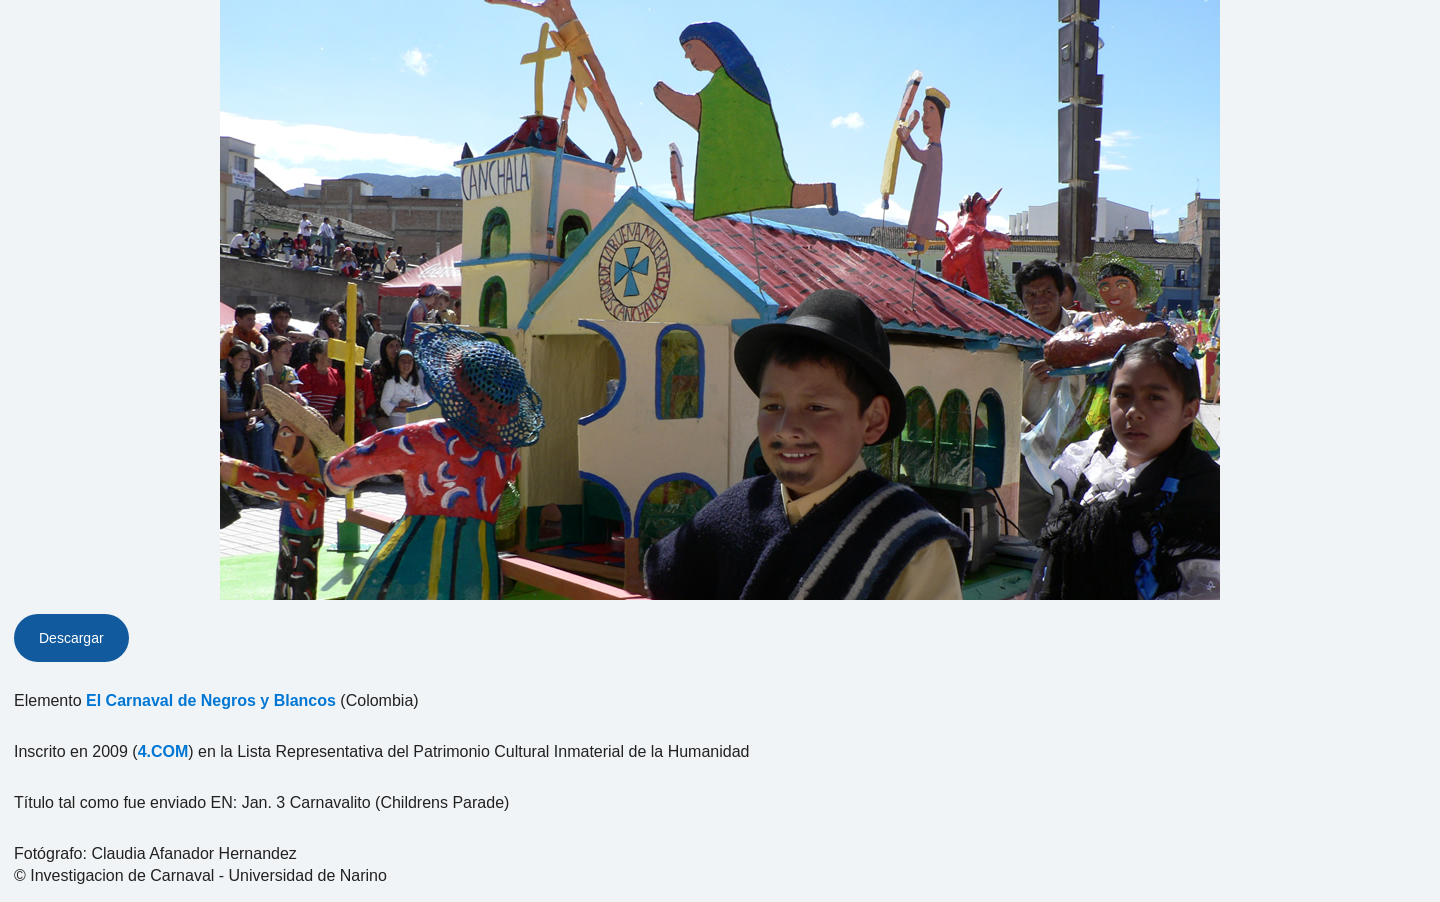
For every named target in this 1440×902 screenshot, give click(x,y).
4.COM (163, 751)
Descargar (71, 638)
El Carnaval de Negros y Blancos (211, 700)
